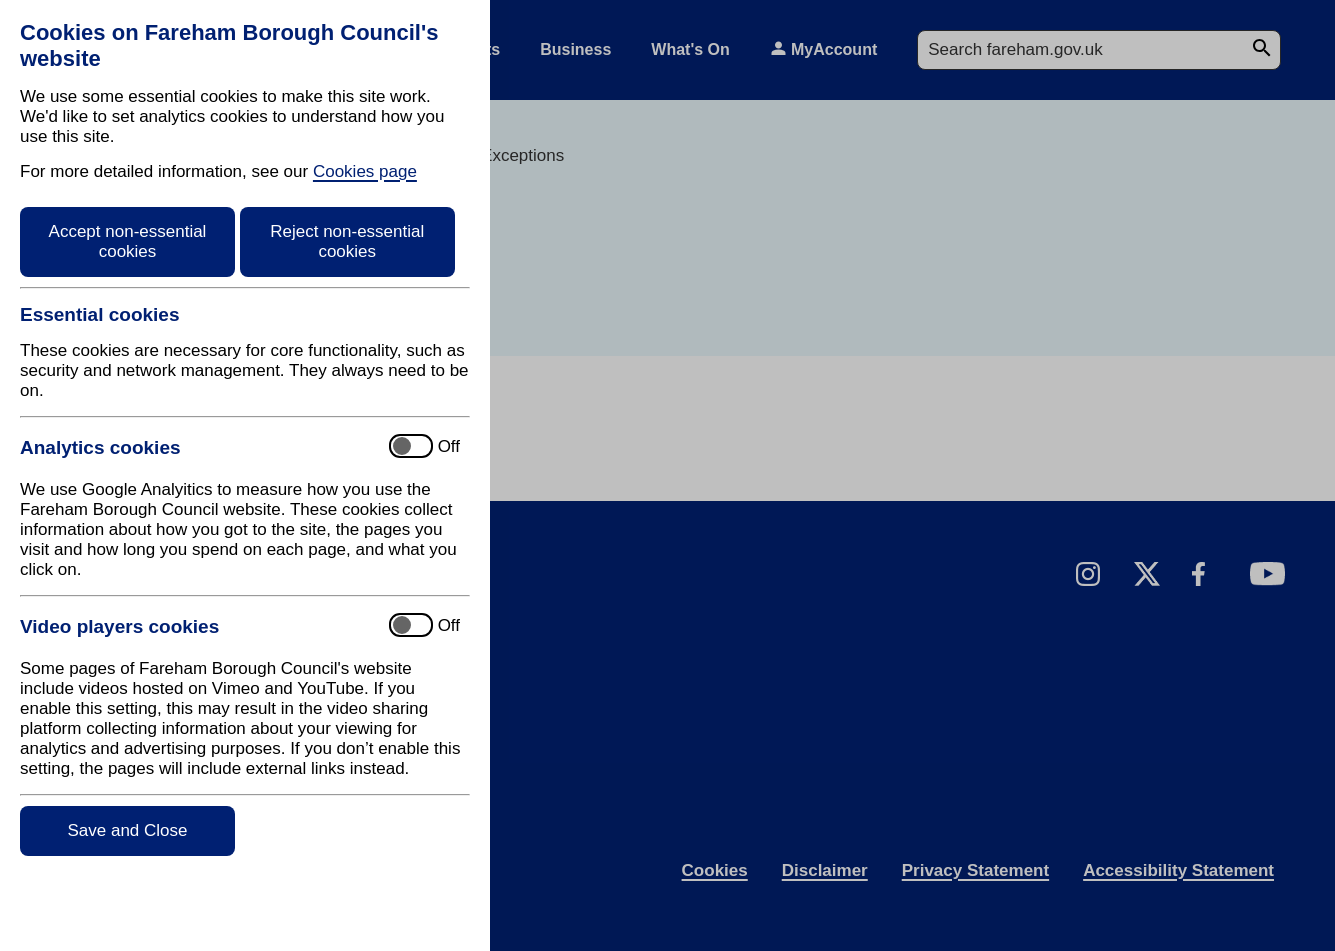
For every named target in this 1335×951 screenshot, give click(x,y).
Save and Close (127, 830)
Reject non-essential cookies (347, 241)
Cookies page (365, 171)
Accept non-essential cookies (128, 241)
